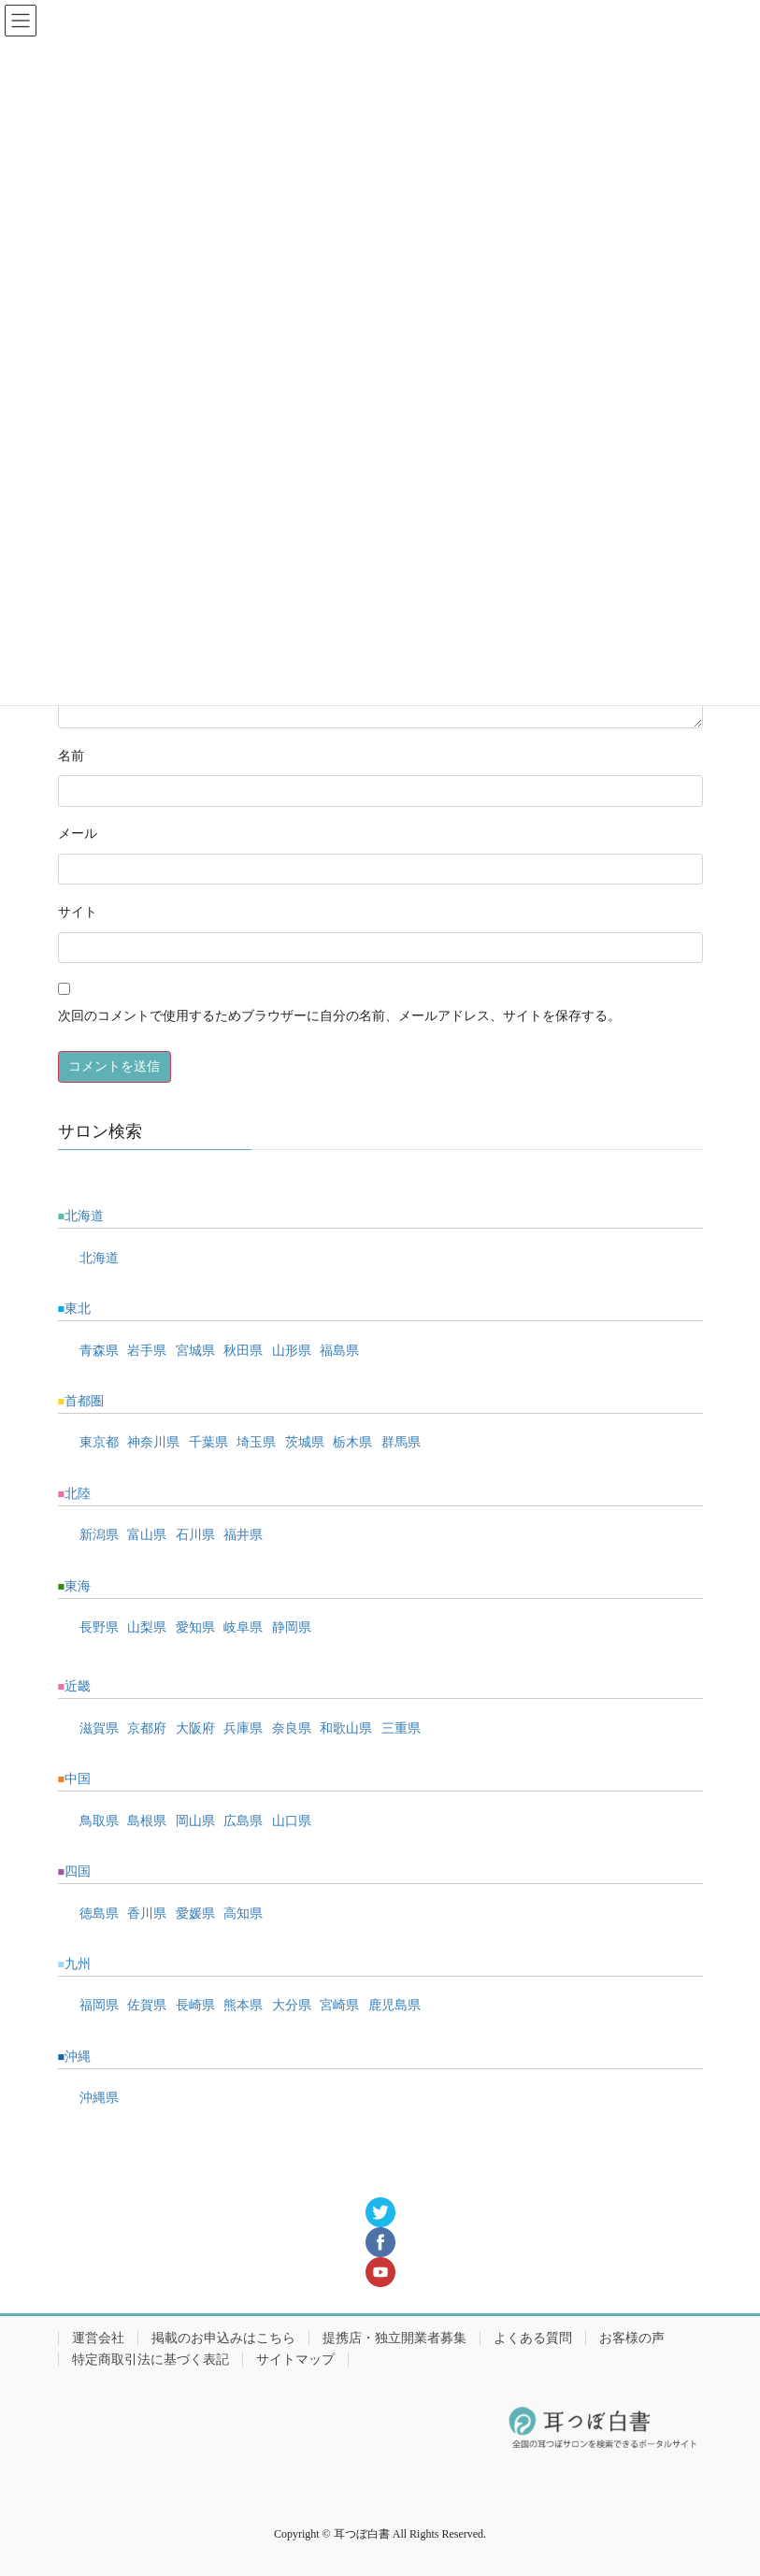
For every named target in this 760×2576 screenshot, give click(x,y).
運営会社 (98, 2338)
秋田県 (243, 1351)
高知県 (243, 1914)
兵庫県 (243, 1728)
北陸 (78, 1494)
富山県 (146, 1535)
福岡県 (99, 2005)
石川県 (195, 1535)
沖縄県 (99, 2098)
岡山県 (195, 1821)
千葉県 (208, 1442)
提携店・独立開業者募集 (394, 2338)
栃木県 (352, 1442)
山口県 (291, 1821)
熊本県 (243, 2005)
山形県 (291, 1351)
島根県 (146, 1821)
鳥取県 (99, 1821)
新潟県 (99, 1535)
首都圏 (84, 1401)
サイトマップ (295, 2360)
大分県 (291, 2005)
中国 (78, 1779)
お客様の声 (632, 2338)
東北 (78, 1309)
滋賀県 (99, 1728)
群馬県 (401, 1442)
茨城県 (304, 1442)
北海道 (84, 1216)
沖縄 (78, 2057)
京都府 (146, 1728)
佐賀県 (146, 2005)
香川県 (146, 1914)
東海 (78, 1586)
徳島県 (99, 1914)
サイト (77, 912)
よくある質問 (533, 2338)
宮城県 (195, 1351)
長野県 (99, 1627)
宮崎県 (339, 2005)
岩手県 (146, 1351)
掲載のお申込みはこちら (223, 2338)
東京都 (99, 1442)
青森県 (99, 1351)
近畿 (78, 1686)
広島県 (243, 1821)
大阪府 (195, 1728)
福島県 (339, 1351)
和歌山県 (346, 1728)
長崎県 (195, 2005)
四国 (78, 1871)
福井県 (243, 1535)
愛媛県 (195, 1914)
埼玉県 (256, 1442)
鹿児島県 (394, 2005)
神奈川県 (153, 1442)
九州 (78, 1964)
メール (77, 834)
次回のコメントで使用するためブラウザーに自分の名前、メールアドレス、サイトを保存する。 (339, 1016)
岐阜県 (243, 1627)
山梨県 (146, 1627)
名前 (71, 756)
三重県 (401, 1728)
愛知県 (195, 1627)
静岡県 (291, 1627)
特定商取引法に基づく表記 (150, 2360)
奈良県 (291, 1728)
